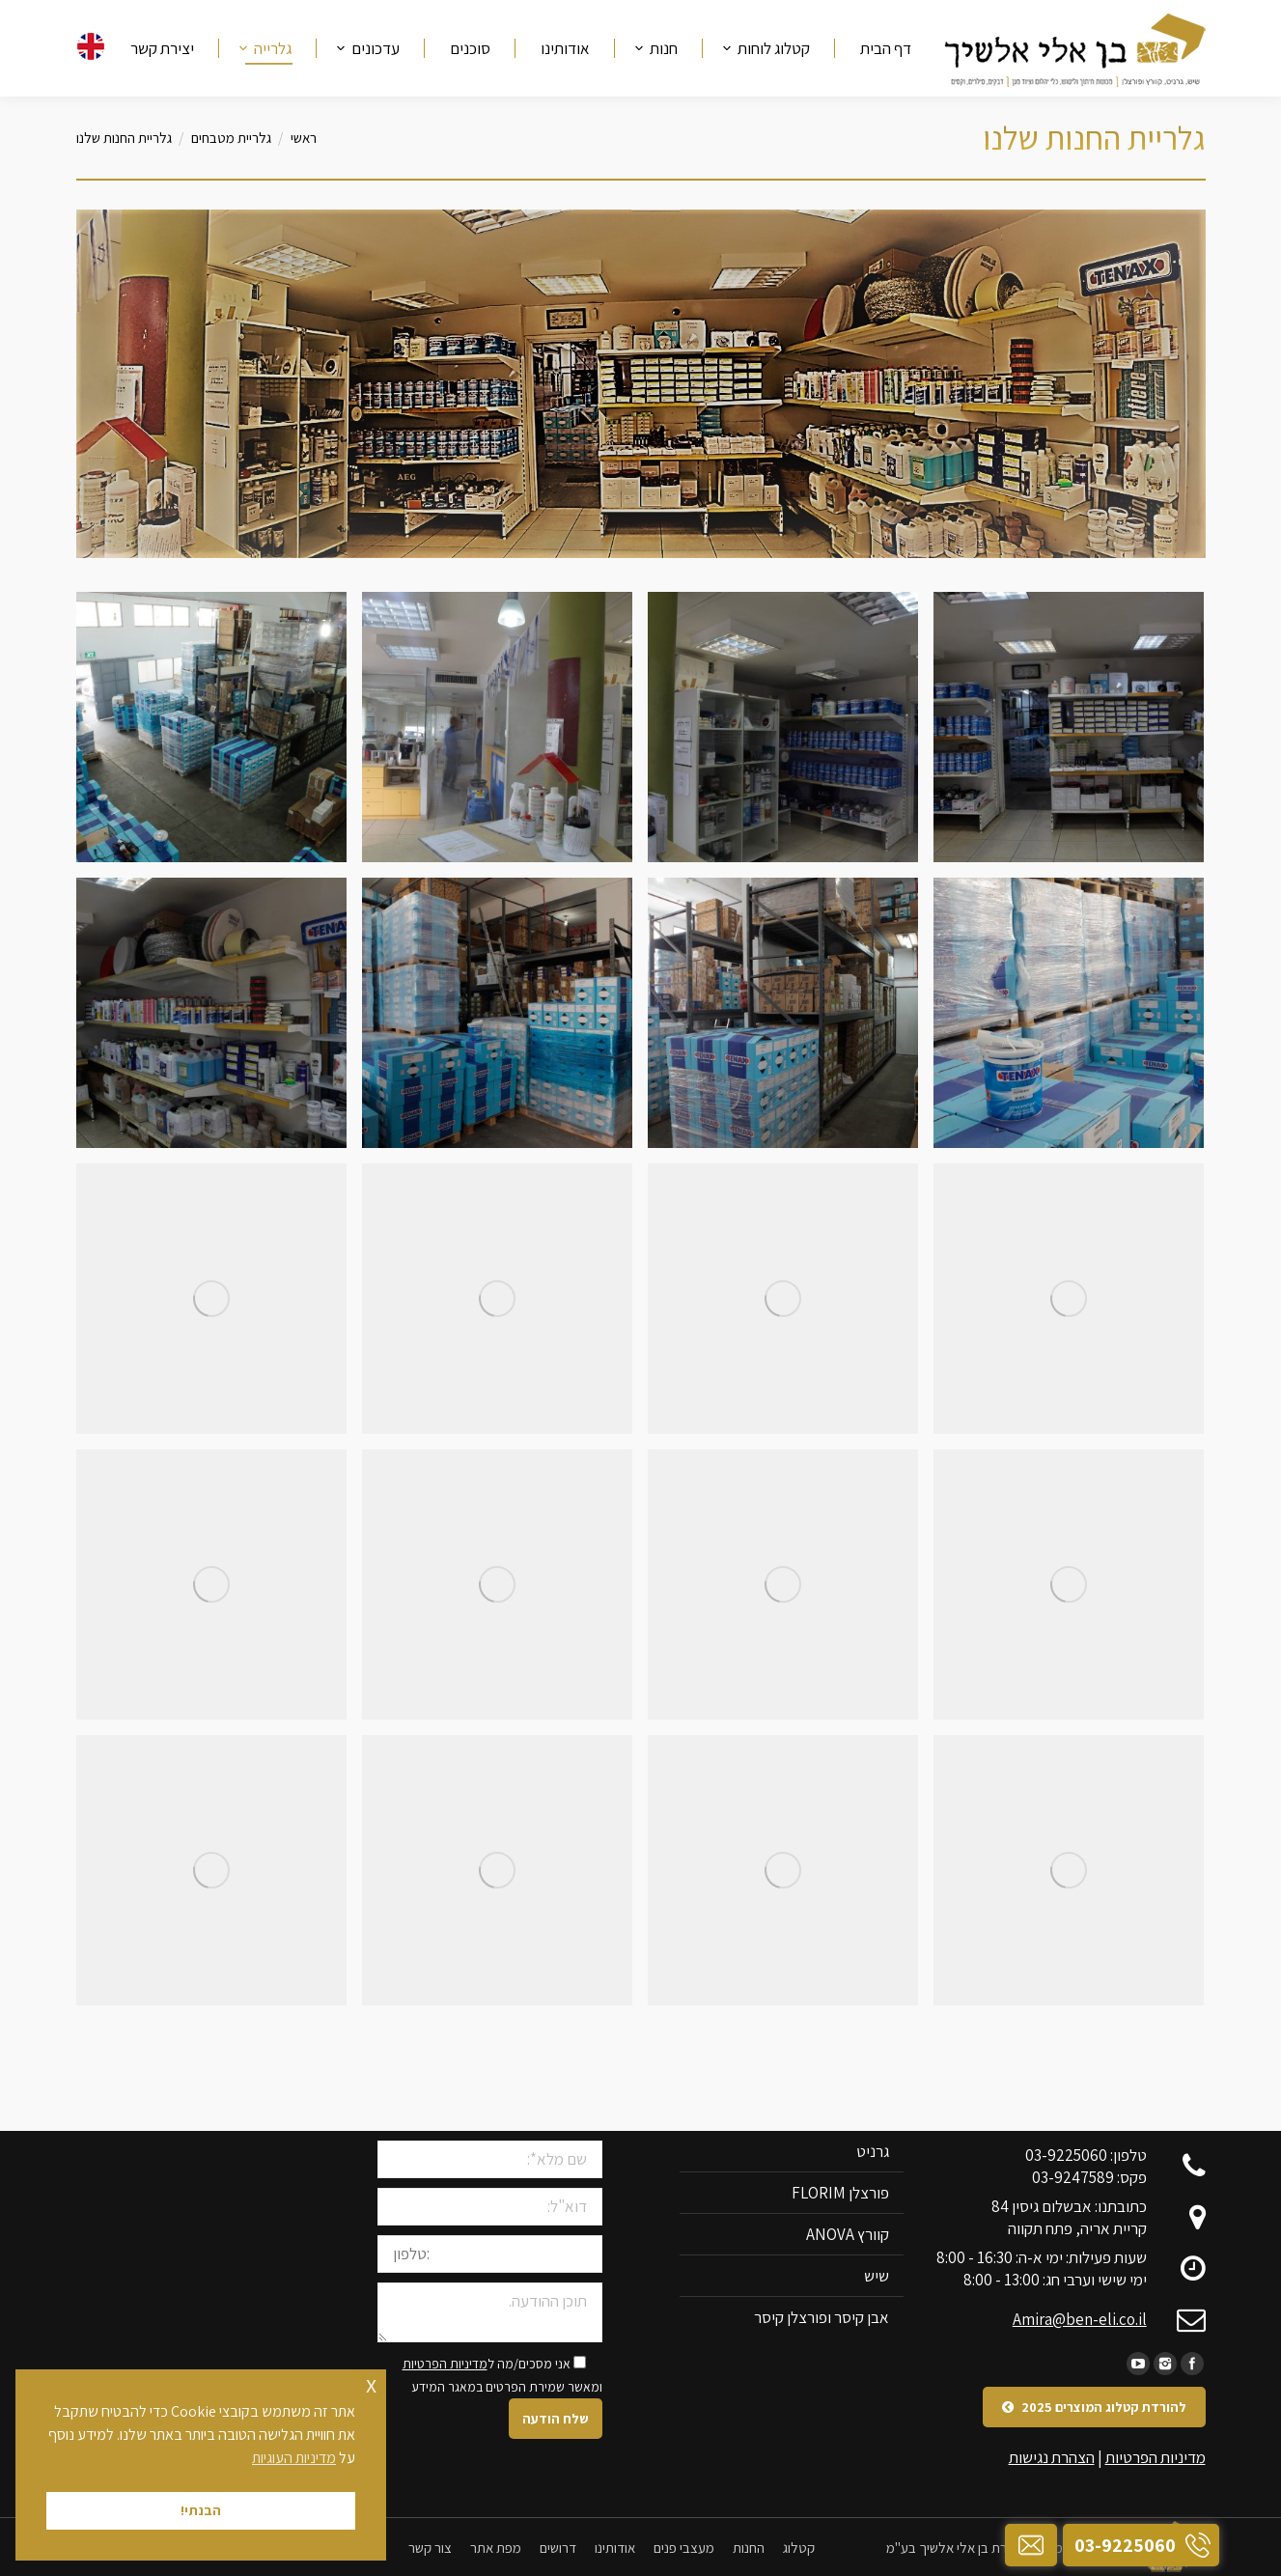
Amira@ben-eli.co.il (1080, 2319)
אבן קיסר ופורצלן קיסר (821, 2317)
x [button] (371, 2383)
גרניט (872, 2151)
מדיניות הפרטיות (1155, 2457)
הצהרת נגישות (1052, 2457)
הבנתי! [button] (201, 2510)
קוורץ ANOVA (847, 2234)
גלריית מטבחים (231, 137)
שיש (876, 2275)
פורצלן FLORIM (840, 2192)
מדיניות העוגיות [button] (294, 2458)
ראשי (304, 137)
